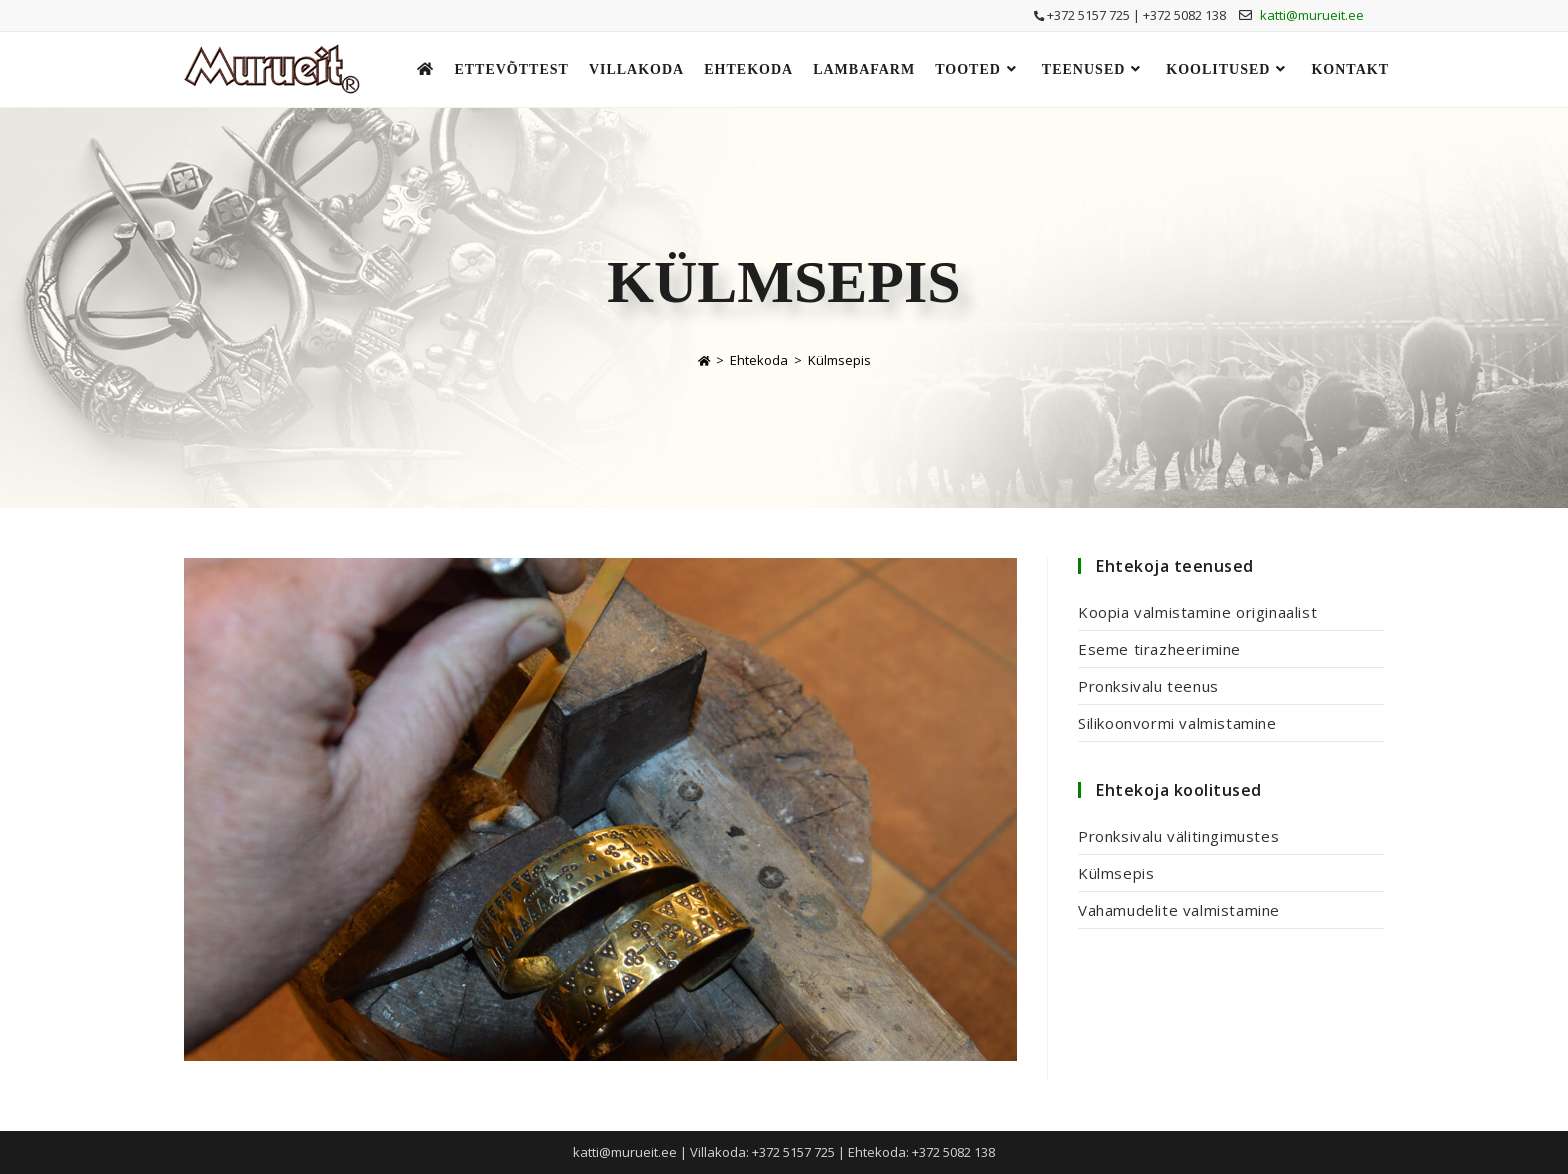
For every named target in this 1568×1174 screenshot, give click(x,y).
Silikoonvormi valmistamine (1177, 723)
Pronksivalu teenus (1148, 686)
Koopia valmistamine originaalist (1197, 612)
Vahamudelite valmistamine (1179, 910)
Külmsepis (839, 360)
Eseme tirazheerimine (1159, 649)
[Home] (704, 360)
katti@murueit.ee (1312, 15)
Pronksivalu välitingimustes (1178, 836)
